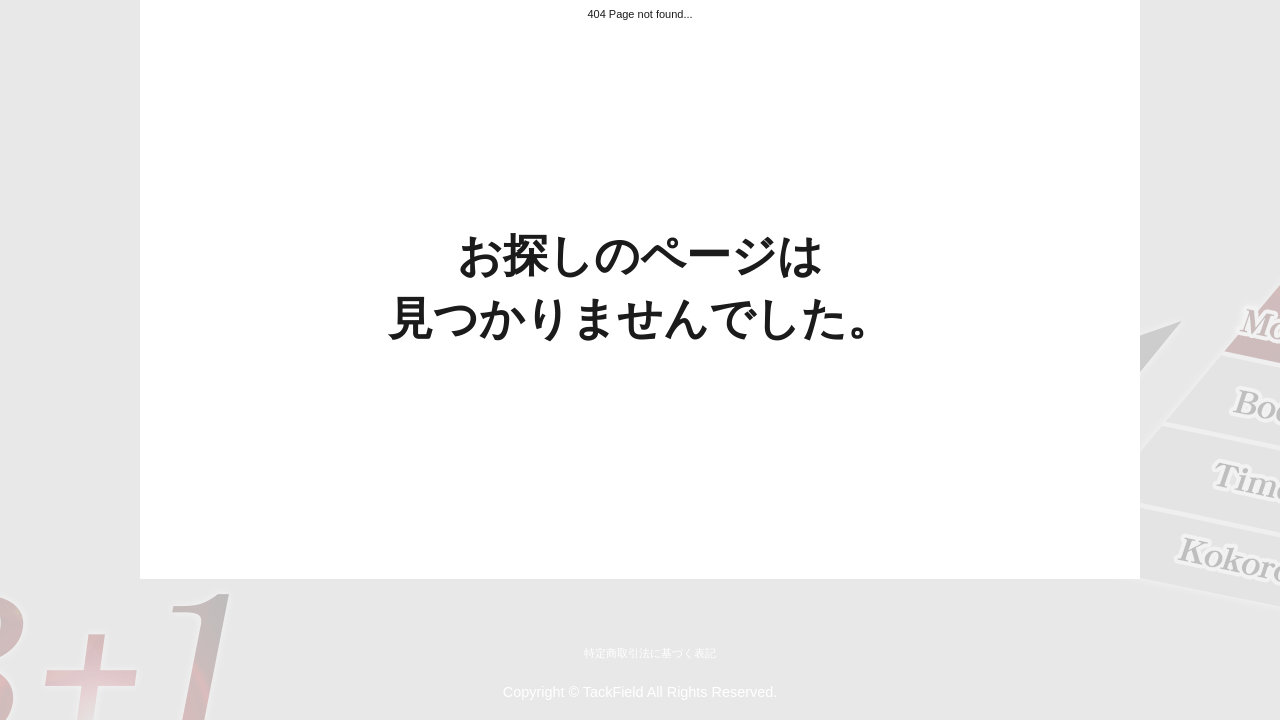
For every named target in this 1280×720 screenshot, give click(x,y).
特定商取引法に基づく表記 (650, 653)
